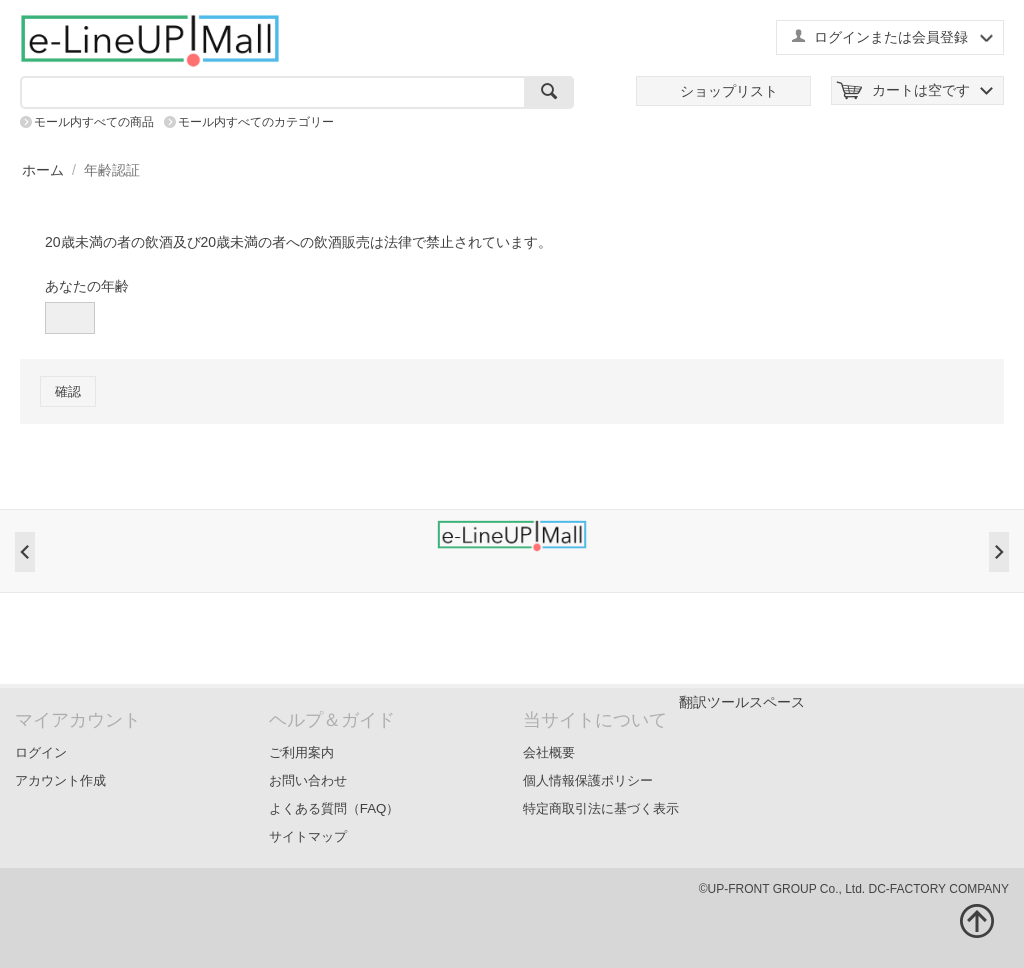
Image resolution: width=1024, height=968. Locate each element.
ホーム (43, 170)
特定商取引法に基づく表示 (601, 808)
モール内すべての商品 (94, 122)
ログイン (41, 752)
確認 (68, 391)
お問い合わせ (308, 780)
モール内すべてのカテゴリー (256, 122)
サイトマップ (308, 836)
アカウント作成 (60, 780)
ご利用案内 (301, 752)
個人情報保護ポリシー (588, 780)
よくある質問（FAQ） (334, 808)
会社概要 (549, 752)
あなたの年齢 (87, 286)
